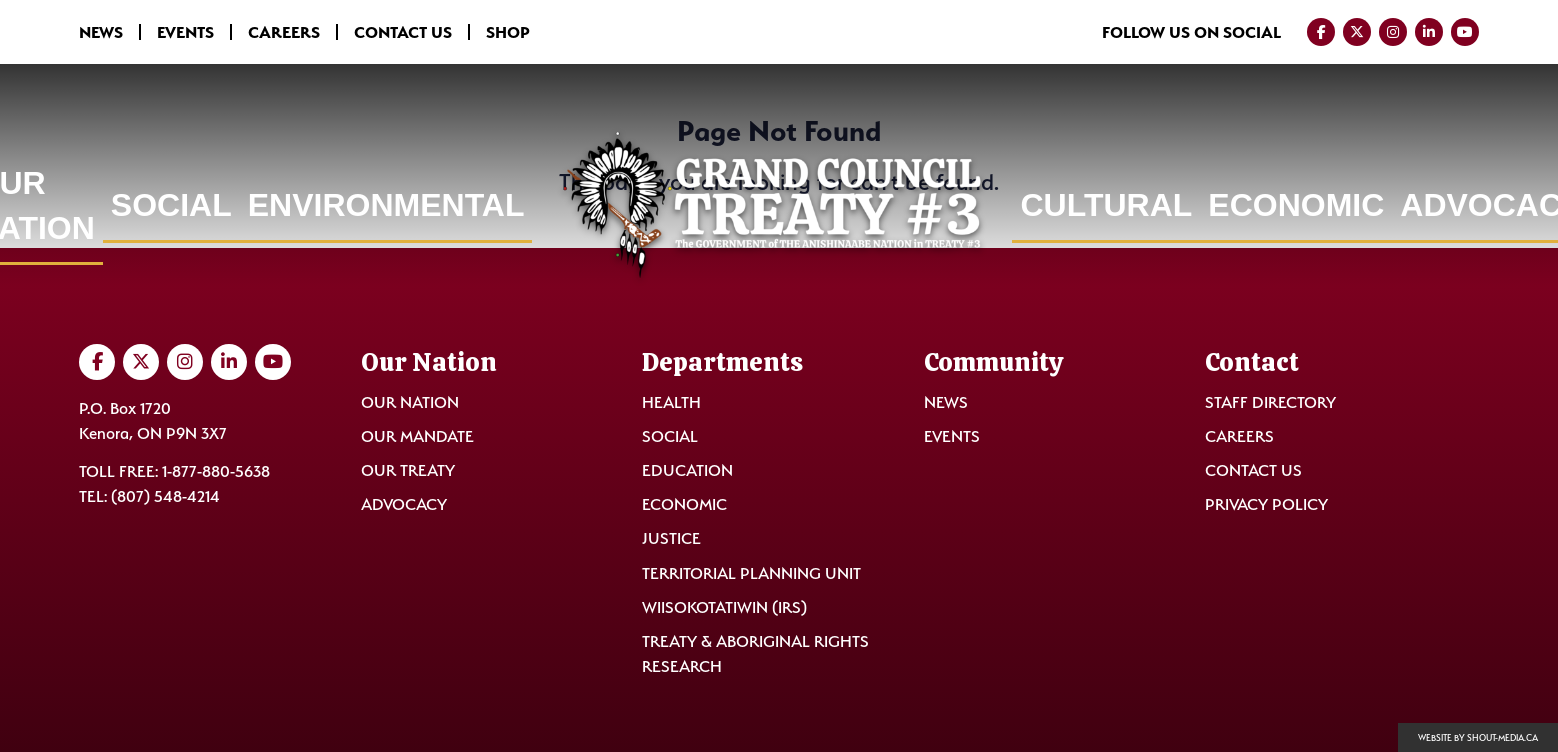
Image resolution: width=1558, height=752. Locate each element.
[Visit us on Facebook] (1321, 32)
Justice (671, 538)
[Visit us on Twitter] (1357, 32)
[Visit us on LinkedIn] (1429, 32)
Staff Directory (1270, 402)
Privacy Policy (1266, 504)
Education (687, 470)
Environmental (386, 205)
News (101, 32)
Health (671, 402)
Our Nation (410, 402)
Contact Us (403, 32)
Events (185, 32)
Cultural (1106, 205)
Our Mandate (417, 436)
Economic (1296, 205)
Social (171, 205)
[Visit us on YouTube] (1465, 32)
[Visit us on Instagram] (1393, 32)
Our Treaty (408, 470)
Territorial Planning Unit (751, 573)
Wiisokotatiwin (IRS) (724, 607)
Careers (284, 32)
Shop (508, 32)
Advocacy (404, 504)
